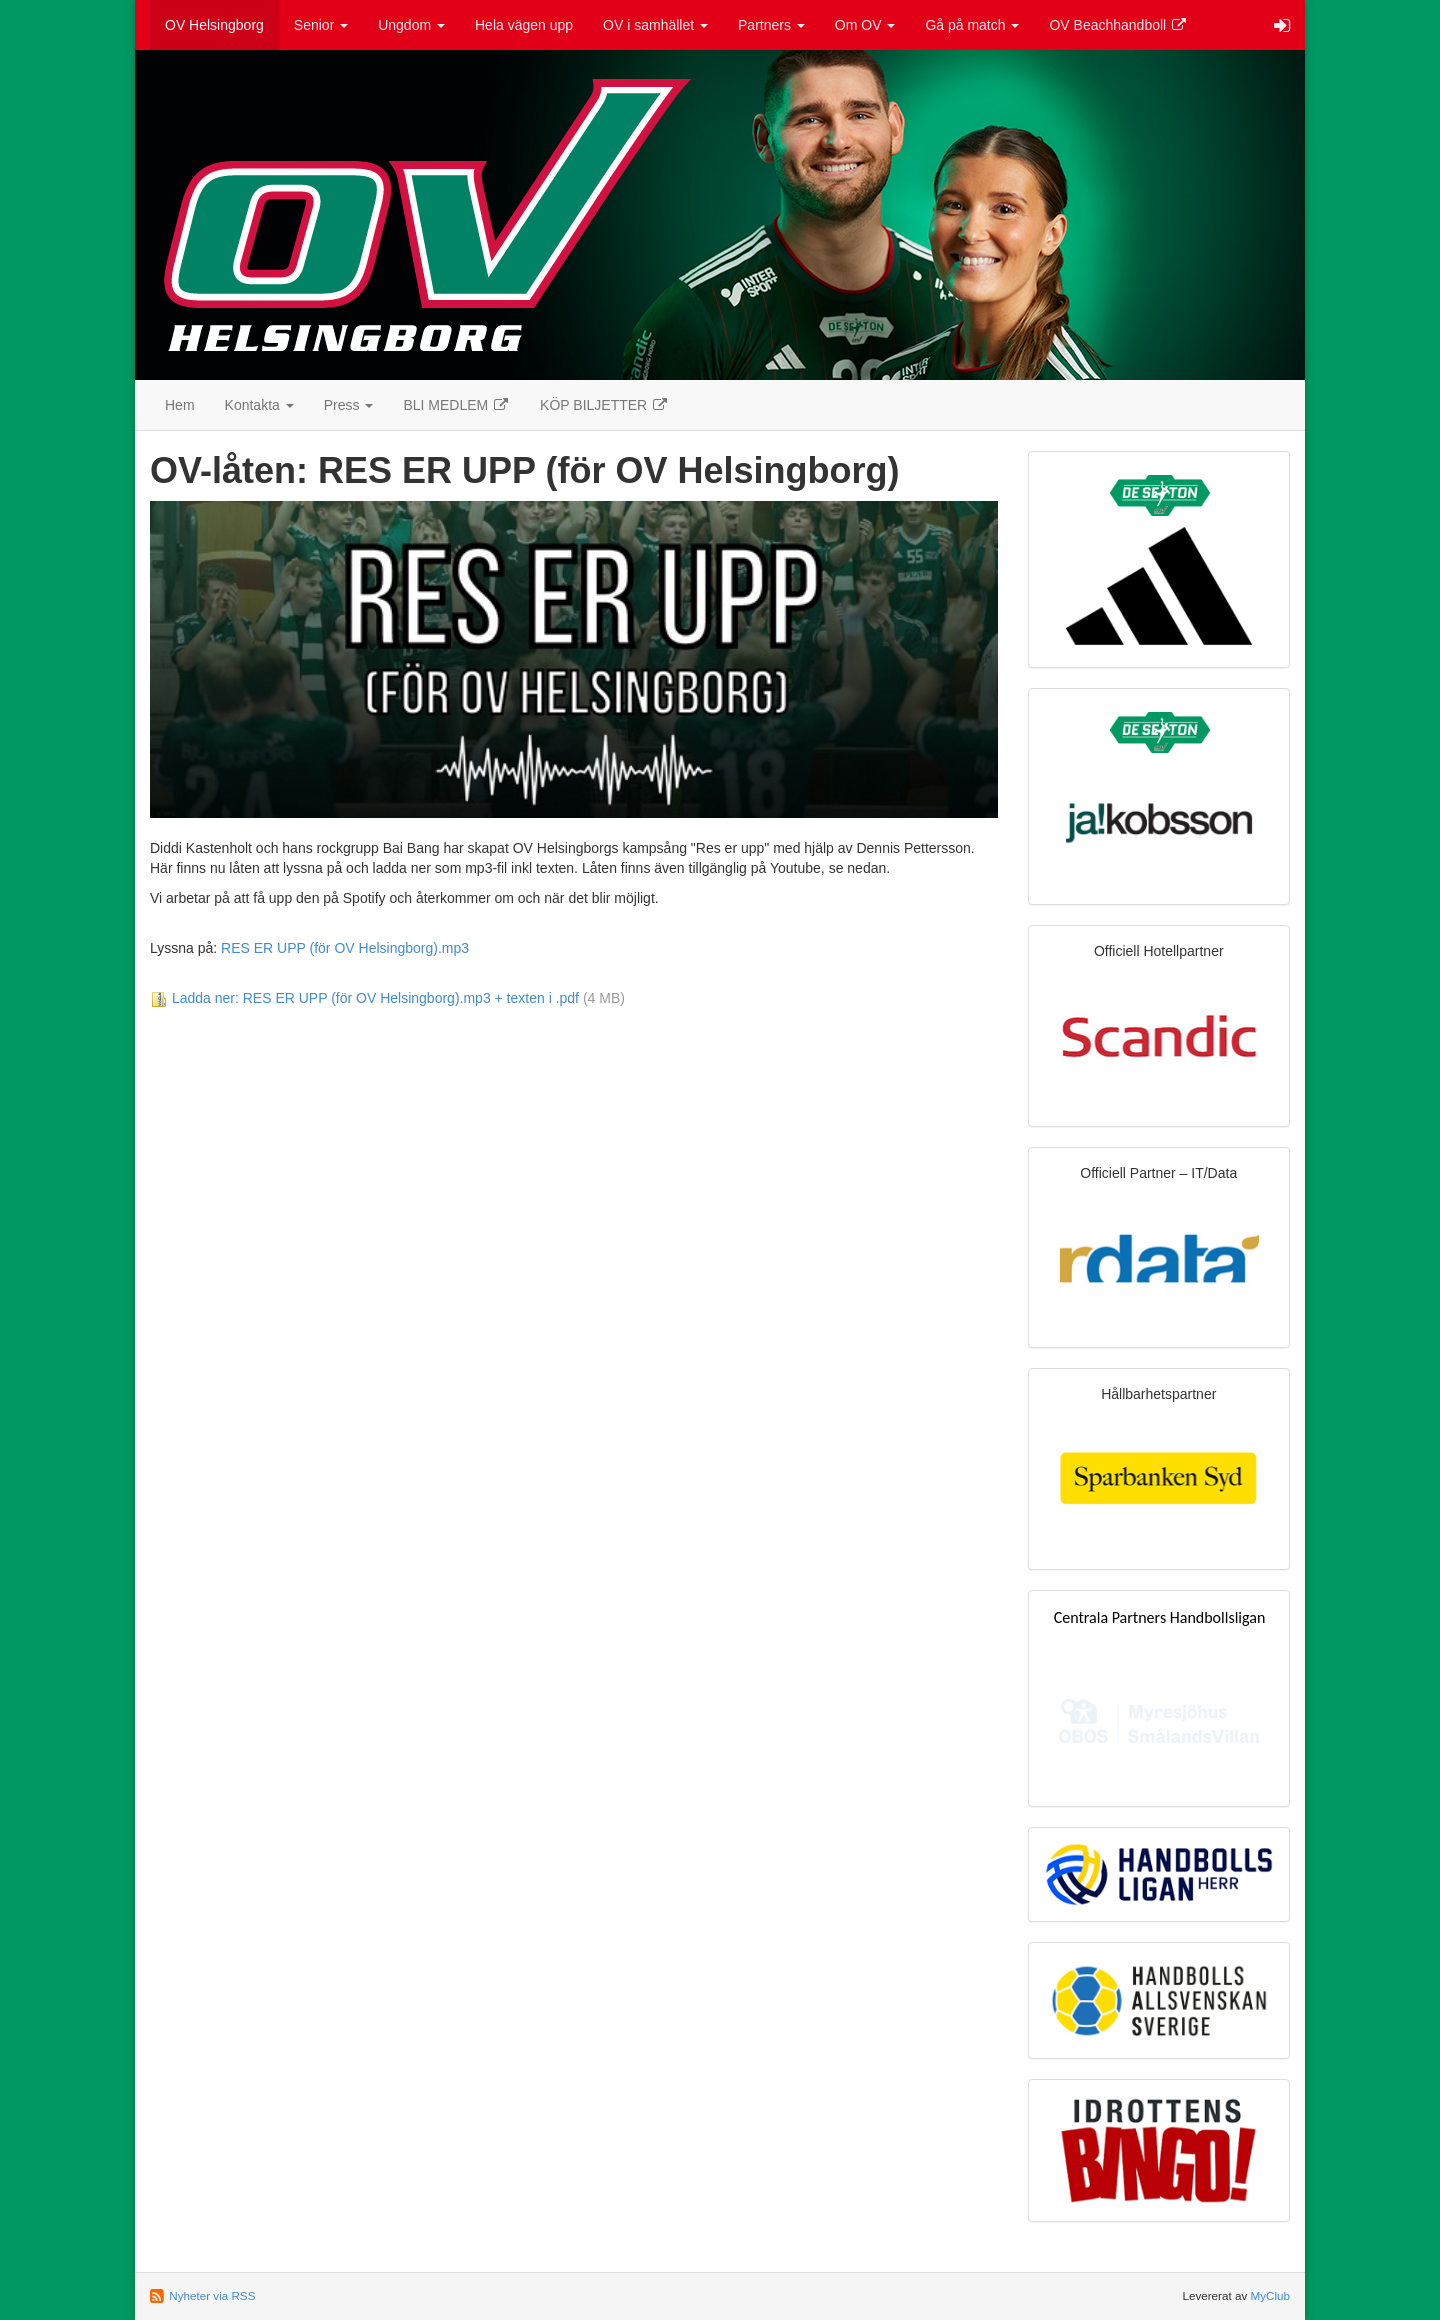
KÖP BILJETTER (604, 405)
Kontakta (259, 405)
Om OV (865, 25)
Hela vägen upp (524, 25)
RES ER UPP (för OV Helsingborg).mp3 (345, 948)
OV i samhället (655, 25)
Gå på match (972, 25)
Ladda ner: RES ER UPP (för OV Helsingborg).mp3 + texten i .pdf (375, 998)
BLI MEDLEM (456, 405)
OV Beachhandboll (1118, 25)
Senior (321, 25)
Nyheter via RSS (212, 2295)
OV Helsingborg (214, 25)
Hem (180, 405)
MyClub (1270, 2295)
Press (349, 405)
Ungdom (411, 25)
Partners (771, 25)
